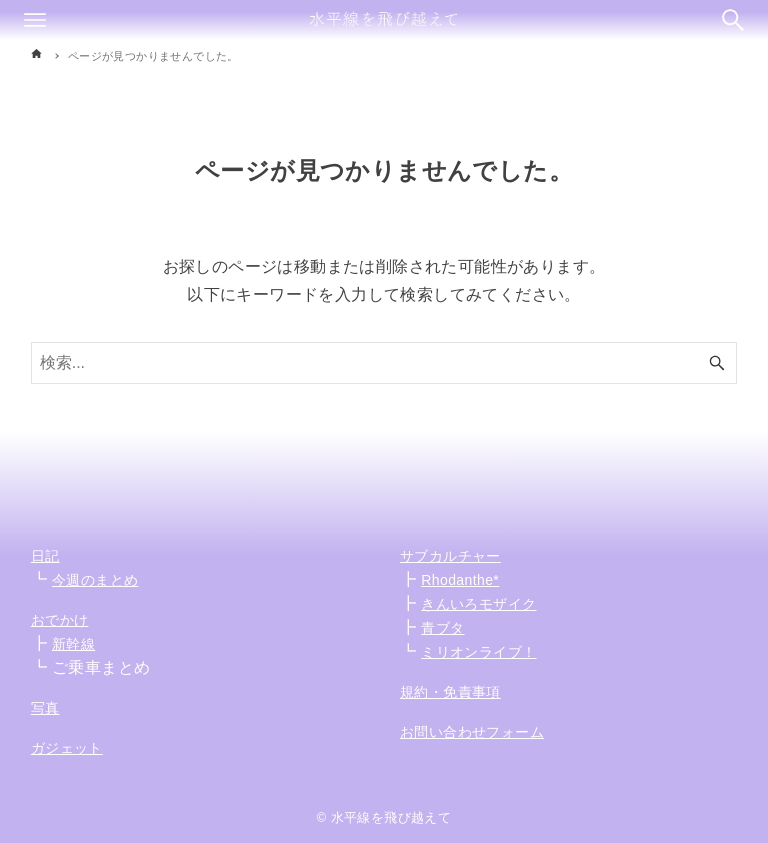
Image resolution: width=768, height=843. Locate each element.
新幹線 (73, 644)
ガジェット (67, 748)
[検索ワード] (384, 363)
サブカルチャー (450, 556)
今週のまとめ (95, 580)
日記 (45, 556)
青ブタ (442, 628)
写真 (45, 708)
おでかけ (60, 620)
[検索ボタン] (733, 20)
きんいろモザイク (478, 604)
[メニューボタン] (35, 20)
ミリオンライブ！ (478, 652)
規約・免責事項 (450, 692)
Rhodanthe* (460, 580)
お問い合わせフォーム (472, 732)
